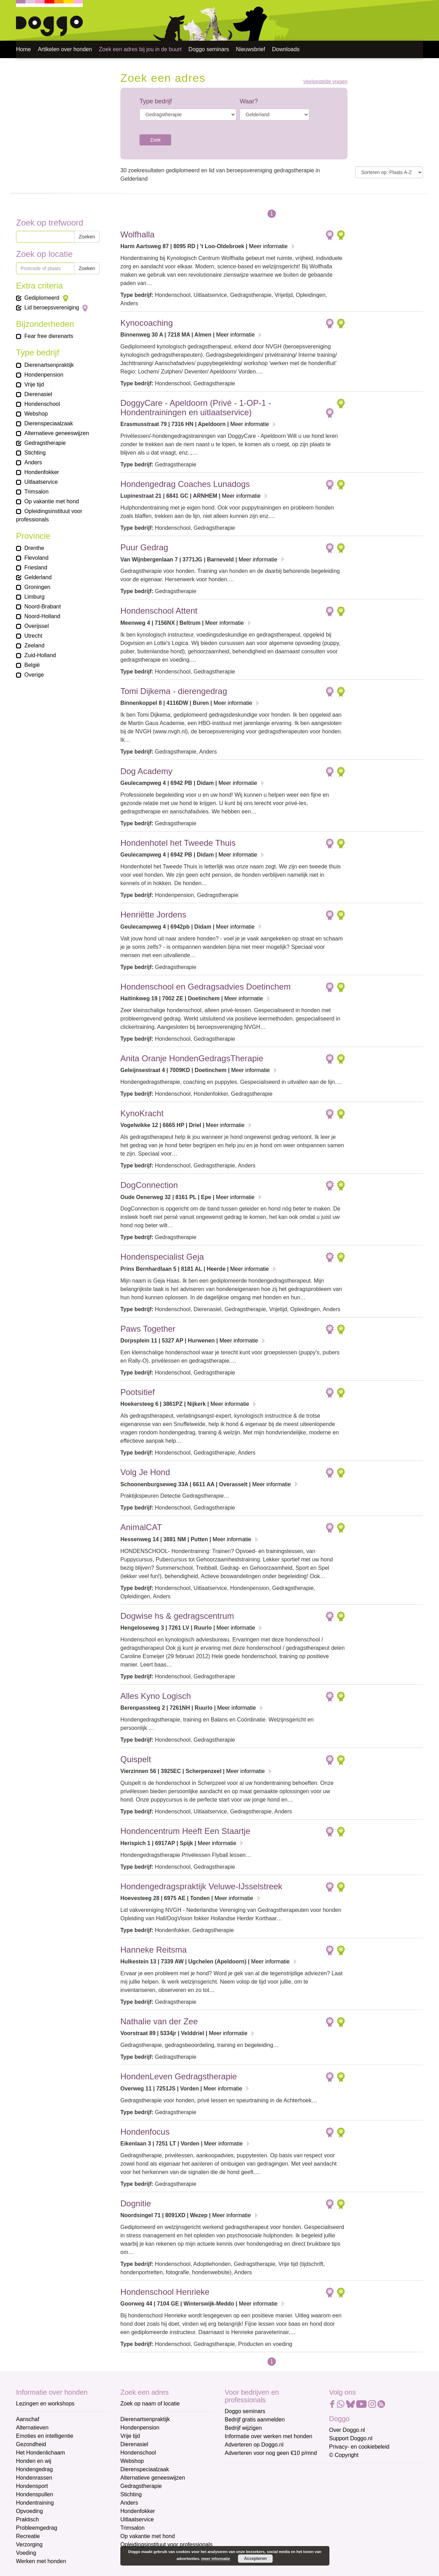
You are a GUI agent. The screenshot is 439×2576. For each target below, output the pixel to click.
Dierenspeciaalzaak (144, 2469)
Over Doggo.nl (347, 2430)
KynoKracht (141, 1113)
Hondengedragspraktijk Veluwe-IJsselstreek (201, 1886)
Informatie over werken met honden (268, 2436)
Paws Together (147, 1328)
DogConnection (149, 1185)
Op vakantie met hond (147, 2536)
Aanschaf (27, 2419)
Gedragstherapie (141, 2486)
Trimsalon (132, 2528)
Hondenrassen (34, 2478)
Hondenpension (139, 2428)
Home (23, 49)
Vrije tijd (130, 2436)
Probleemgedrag (36, 2528)
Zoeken (87, 236)
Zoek (155, 140)
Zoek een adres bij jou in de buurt (140, 49)
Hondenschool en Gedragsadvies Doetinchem (205, 986)
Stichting (131, 2494)
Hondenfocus (144, 2131)
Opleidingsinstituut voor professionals (166, 2544)
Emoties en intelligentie (44, 2436)
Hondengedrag (34, 2469)
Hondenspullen (34, 2494)
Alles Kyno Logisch (155, 1696)
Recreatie (28, 2536)
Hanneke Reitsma (153, 1949)
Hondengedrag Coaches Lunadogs (185, 484)
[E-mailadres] (274, 2482)
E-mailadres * (242, 2471)
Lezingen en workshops (45, 2403)
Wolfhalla (137, 234)
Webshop (132, 2461)
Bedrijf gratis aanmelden (255, 2420)
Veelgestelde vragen (325, 81)
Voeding (26, 2553)
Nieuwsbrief (250, 49)
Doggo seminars (209, 49)
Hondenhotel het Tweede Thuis (178, 843)
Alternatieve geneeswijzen (152, 2478)
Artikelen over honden (65, 49)
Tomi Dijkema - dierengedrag (173, 691)
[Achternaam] (274, 2528)
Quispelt (135, 1759)
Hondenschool (138, 2453)
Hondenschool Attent (159, 610)
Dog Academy (146, 771)
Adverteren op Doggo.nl (254, 2445)
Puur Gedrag (144, 547)
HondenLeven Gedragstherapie (178, 2076)
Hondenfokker (137, 2511)
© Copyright (344, 2455)
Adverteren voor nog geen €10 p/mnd (271, 2453)
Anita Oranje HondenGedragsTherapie (191, 1058)
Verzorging (29, 2544)
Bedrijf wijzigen (243, 2428)
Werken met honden (41, 2561)
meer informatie (215, 2559)
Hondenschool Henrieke (164, 2292)
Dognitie (135, 2203)
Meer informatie (268, 246)
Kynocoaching (146, 323)
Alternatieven (32, 2428)
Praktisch (27, 2519)
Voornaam (238, 2494)
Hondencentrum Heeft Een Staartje (185, 1831)
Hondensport (32, 2486)
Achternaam (240, 2517)
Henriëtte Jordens (153, 914)
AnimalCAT (141, 1527)
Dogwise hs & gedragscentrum (177, 1616)
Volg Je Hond (145, 1472)
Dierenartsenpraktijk (145, 2419)
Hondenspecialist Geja (162, 1256)
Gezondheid (31, 2444)
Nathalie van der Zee (159, 2021)
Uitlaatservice (137, 2519)
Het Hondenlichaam (40, 2453)
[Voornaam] (274, 2505)
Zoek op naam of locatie (150, 2403)
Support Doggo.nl (351, 2438)
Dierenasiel (134, 2444)
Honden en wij (33, 2461)
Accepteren (255, 2558)
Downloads (286, 49)
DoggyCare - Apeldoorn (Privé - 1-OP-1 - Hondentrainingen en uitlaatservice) (195, 407)
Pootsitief (137, 1392)
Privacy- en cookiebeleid (359, 2447)
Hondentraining (35, 2503)
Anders (129, 2503)
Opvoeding (29, 2511)
